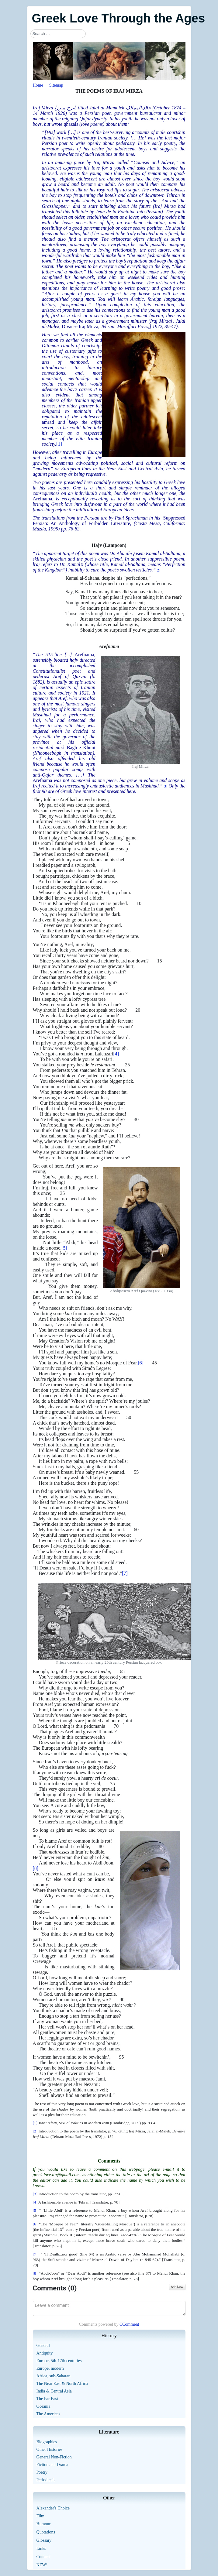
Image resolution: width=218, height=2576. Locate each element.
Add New (177, 2287)
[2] (158, 570)
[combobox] (58, 33)
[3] (165, 786)
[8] (36, 1868)
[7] (125, 1573)
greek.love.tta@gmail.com (56, 2174)
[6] (141, 1362)
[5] (64, 1247)
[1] (59, 444)
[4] (116, 1053)
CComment (129, 2324)
